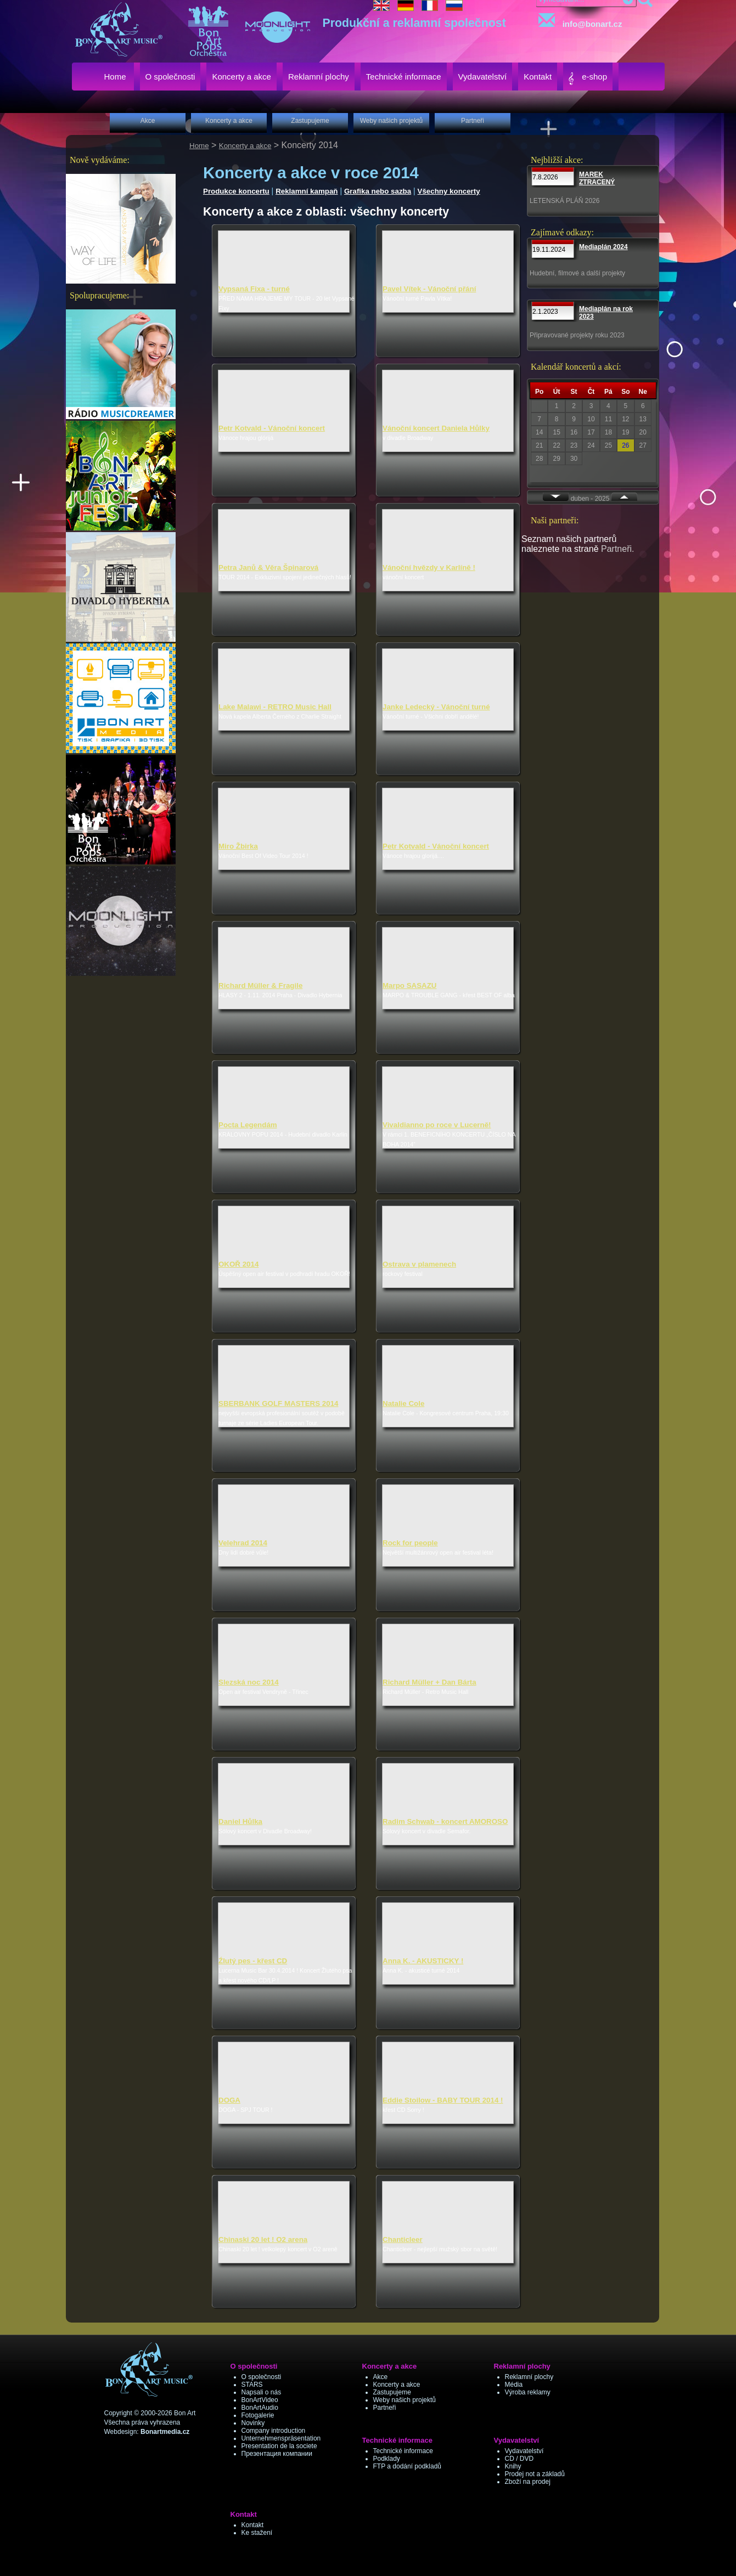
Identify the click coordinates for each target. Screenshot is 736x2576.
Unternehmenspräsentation (281, 2438)
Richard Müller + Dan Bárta (429, 1682)
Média (514, 2384)
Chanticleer (403, 2239)
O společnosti (261, 2377)
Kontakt (252, 2525)
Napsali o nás (261, 2392)
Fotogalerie (257, 2415)
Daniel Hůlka (240, 1821)
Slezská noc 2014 (248, 1682)
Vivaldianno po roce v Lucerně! (437, 1125)
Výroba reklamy (527, 2392)
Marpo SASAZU (409, 985)
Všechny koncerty (449, 191)
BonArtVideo (259, 2400)
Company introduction (273, 2430)
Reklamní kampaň (307, 191)
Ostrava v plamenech (419, 1264)
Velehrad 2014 (242, 1543)
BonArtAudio (259, 2407)
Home (199, 146)
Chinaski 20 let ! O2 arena (262, 2239)
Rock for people (410, 1543)
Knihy (513, 2466)
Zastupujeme (392, 2392)
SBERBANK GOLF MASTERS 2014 (278, 1403)
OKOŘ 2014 (238, 1264)
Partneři (384, 2407)
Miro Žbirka (238, 846)
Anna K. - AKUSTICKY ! (423, 1961)
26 (625, 445)
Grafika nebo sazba (377, 191)
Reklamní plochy (529, 2377)
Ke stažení (257, 2533)
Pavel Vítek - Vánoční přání (429, 289)
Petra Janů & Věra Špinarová (268, 567)
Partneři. (617, 548)
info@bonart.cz (577, 21)
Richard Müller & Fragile (260, 985)
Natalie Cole (403, 1403)
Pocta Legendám (247, 1125)
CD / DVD (519, 2458)
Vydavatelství (524, 2451)
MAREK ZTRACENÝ (597, 178)
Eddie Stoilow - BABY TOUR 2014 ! (443, 2100)
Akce (380, 2377)
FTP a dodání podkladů (407, 2466)
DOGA (229, 2100)
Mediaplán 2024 (603, 247)
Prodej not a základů (535, 2474)
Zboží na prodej (527, 2481)
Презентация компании (276, 2454)
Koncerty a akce (245, 146)
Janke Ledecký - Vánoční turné (436, 707)
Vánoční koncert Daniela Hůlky (436, 428)
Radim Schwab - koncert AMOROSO (445, 1821)
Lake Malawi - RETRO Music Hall (275, 707)
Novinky (253, 2423)
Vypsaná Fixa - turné (254, 289)
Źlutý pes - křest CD (252, 1961)
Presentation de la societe (279, 2446)
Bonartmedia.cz (165, 2432)
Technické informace (403, 2451)
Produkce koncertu (236, 191)
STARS (252, 2384)
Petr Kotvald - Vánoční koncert (271, 428)
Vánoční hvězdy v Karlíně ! (429, 567)
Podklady (386, 2458)
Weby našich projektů (404, 2400)
